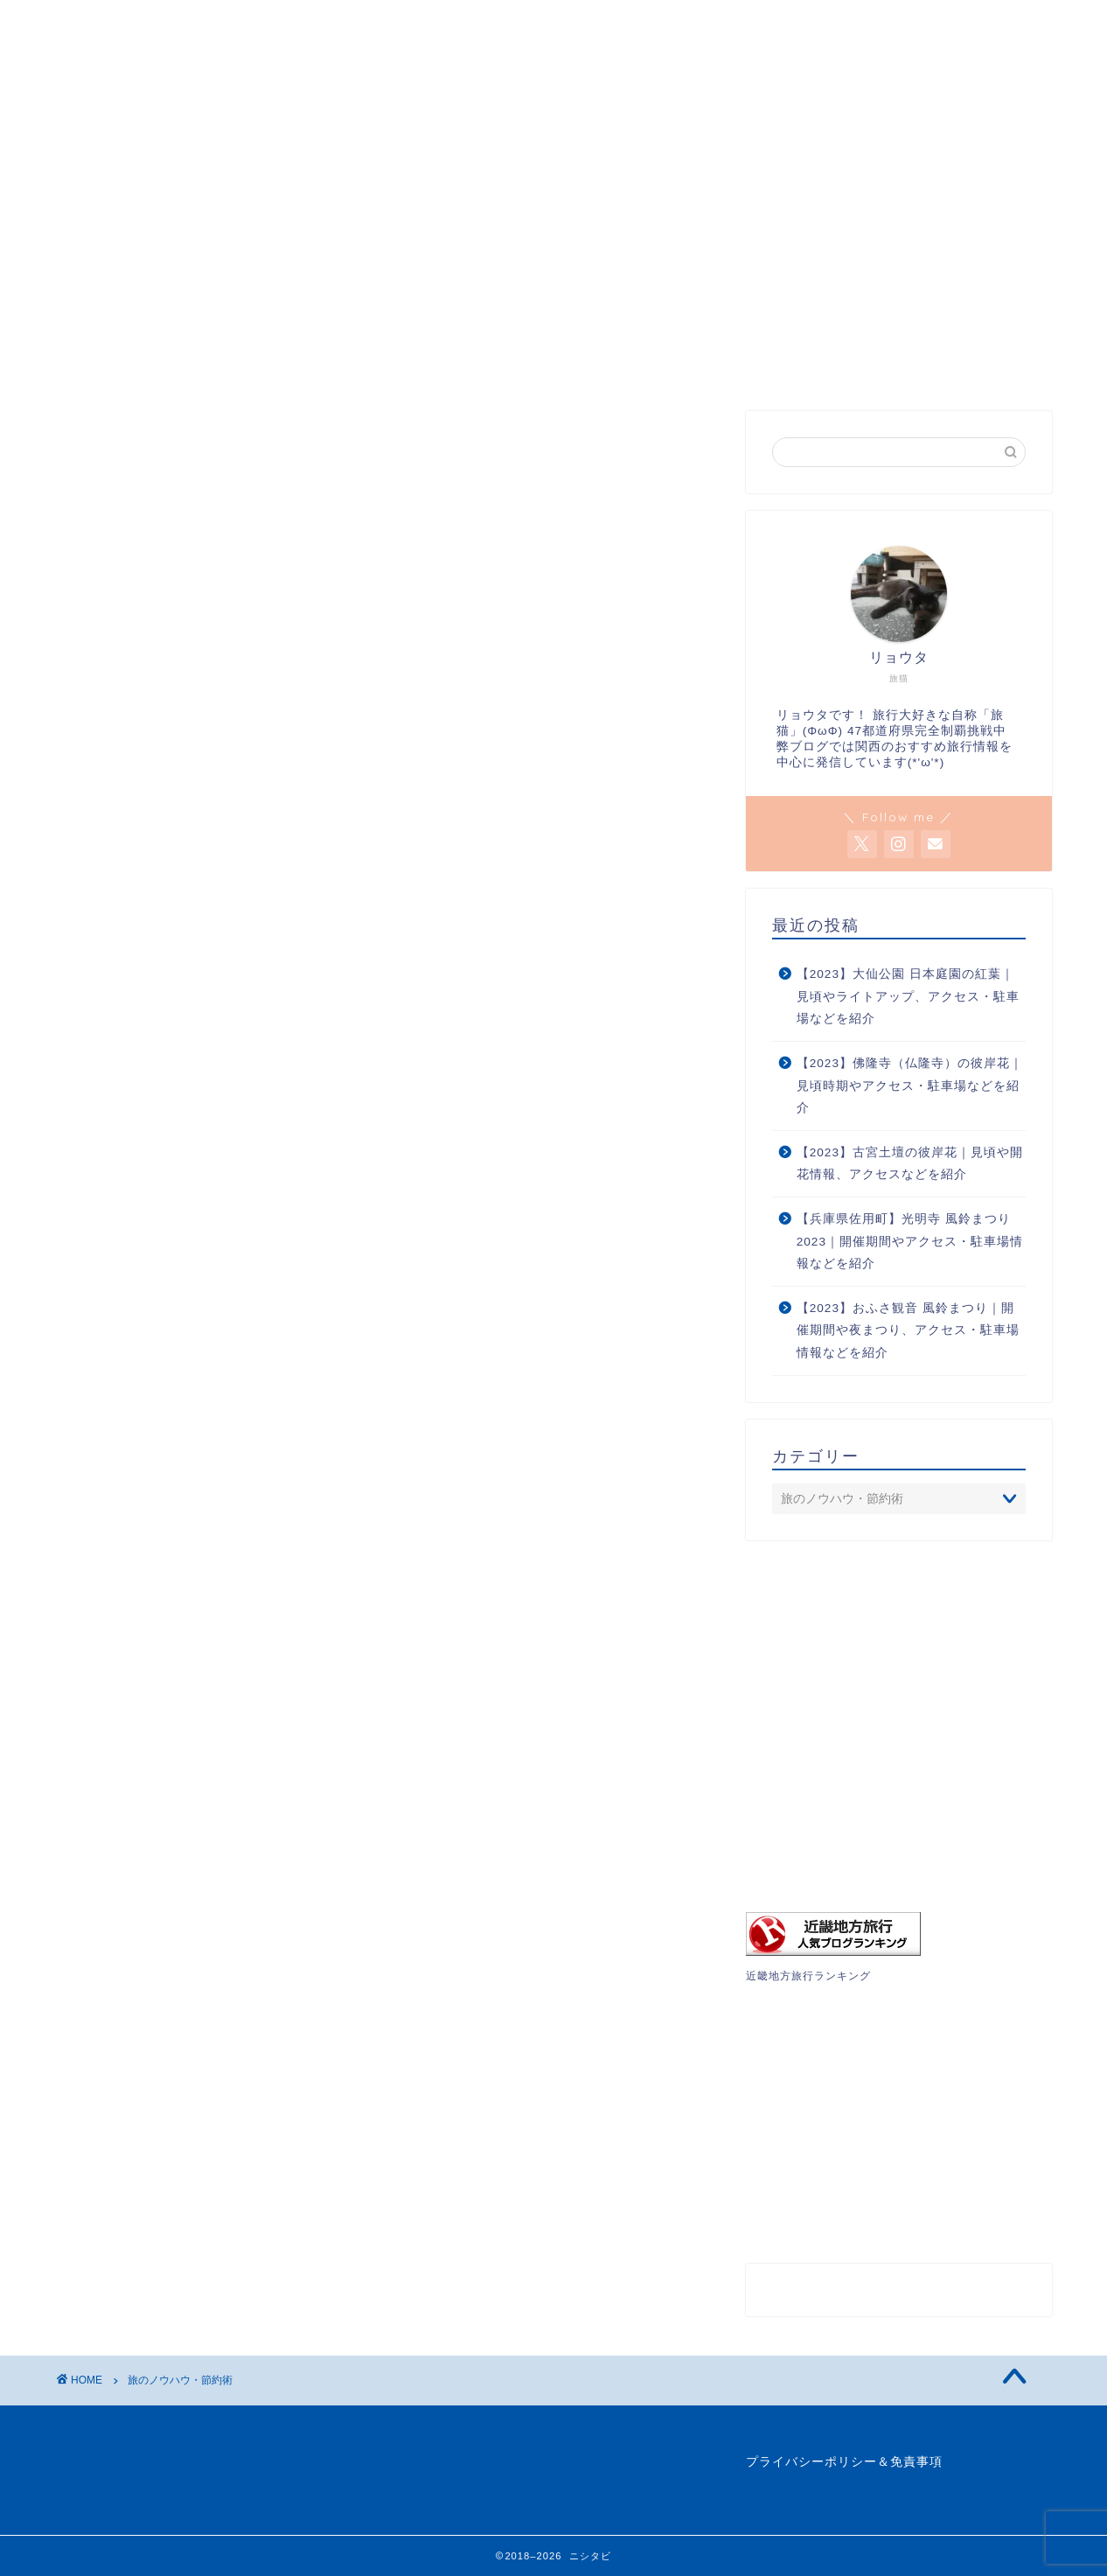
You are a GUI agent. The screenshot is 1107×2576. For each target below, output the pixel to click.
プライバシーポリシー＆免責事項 (844, 2461)
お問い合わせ (922, 103)
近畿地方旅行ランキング (808, 1976)
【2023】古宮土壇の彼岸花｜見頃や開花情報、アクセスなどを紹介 (910, 1164)
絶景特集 (284, 103)
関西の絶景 (177, 103)
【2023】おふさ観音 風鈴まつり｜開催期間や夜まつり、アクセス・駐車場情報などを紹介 (908, 1330)
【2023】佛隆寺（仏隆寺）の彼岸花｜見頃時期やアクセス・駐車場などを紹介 (910, 1085)
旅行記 (377, 103)
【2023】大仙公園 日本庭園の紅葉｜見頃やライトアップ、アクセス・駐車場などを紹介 (908, 996)
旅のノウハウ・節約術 (511, 103)
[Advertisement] (899, 271)
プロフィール (795, 103)
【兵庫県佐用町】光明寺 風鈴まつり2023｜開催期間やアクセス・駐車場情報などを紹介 (910, 1241)
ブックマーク (667, 103)
